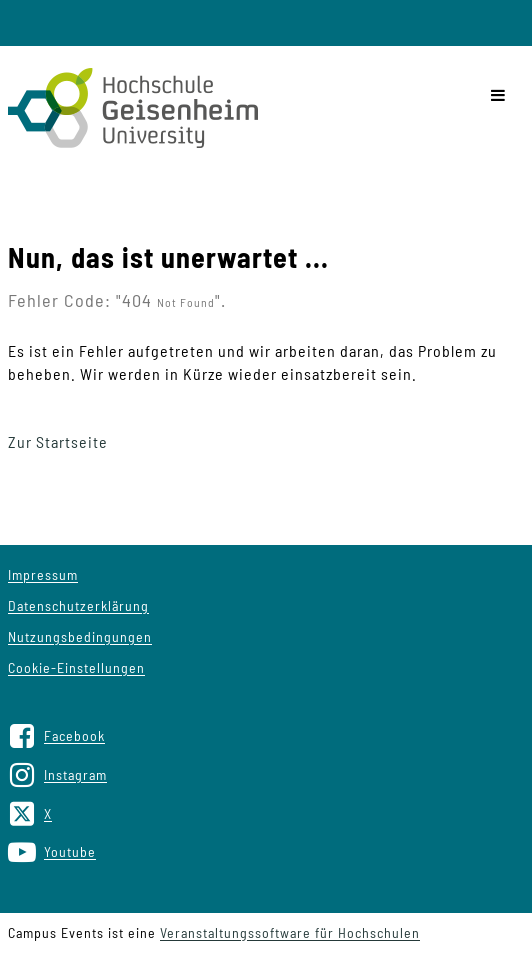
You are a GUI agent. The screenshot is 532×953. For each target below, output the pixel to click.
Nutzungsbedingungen (80, 636)
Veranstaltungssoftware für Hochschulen (290, 932)
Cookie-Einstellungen (76, 667)
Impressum (43, 574)
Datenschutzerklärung (78, 605)
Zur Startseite (58, 441)
